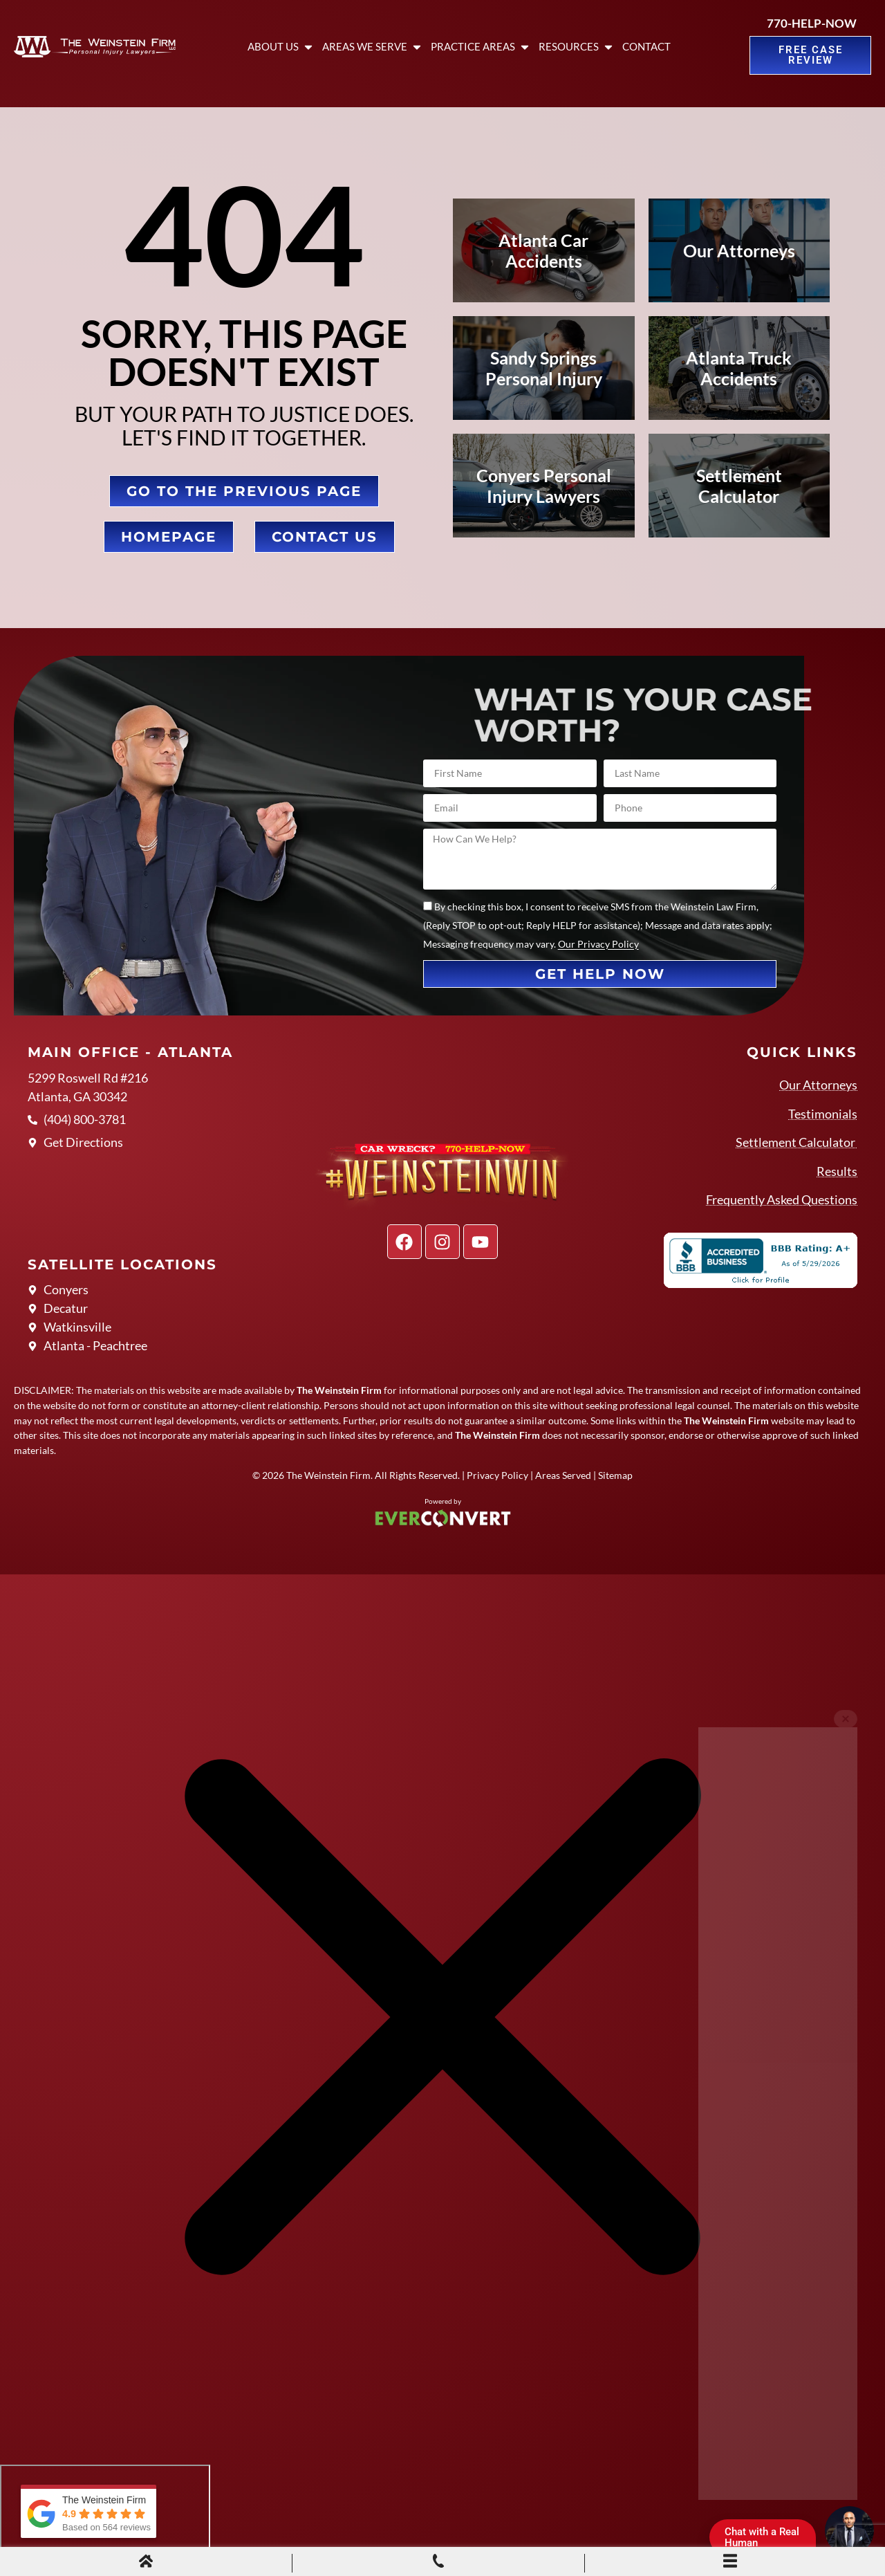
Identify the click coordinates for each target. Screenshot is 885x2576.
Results (837, 1171)
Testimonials (822, 1113)
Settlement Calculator (796, 1142)
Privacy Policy (497, 1475)
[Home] (146, 2562)
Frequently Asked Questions (781, 1199)
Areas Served (563, 1475)
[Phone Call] (438, 2562)
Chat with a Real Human (767, 2540)
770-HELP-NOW (812, 23)
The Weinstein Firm (328, 1475)
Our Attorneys (818, 1084)
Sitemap (615, 1475)
